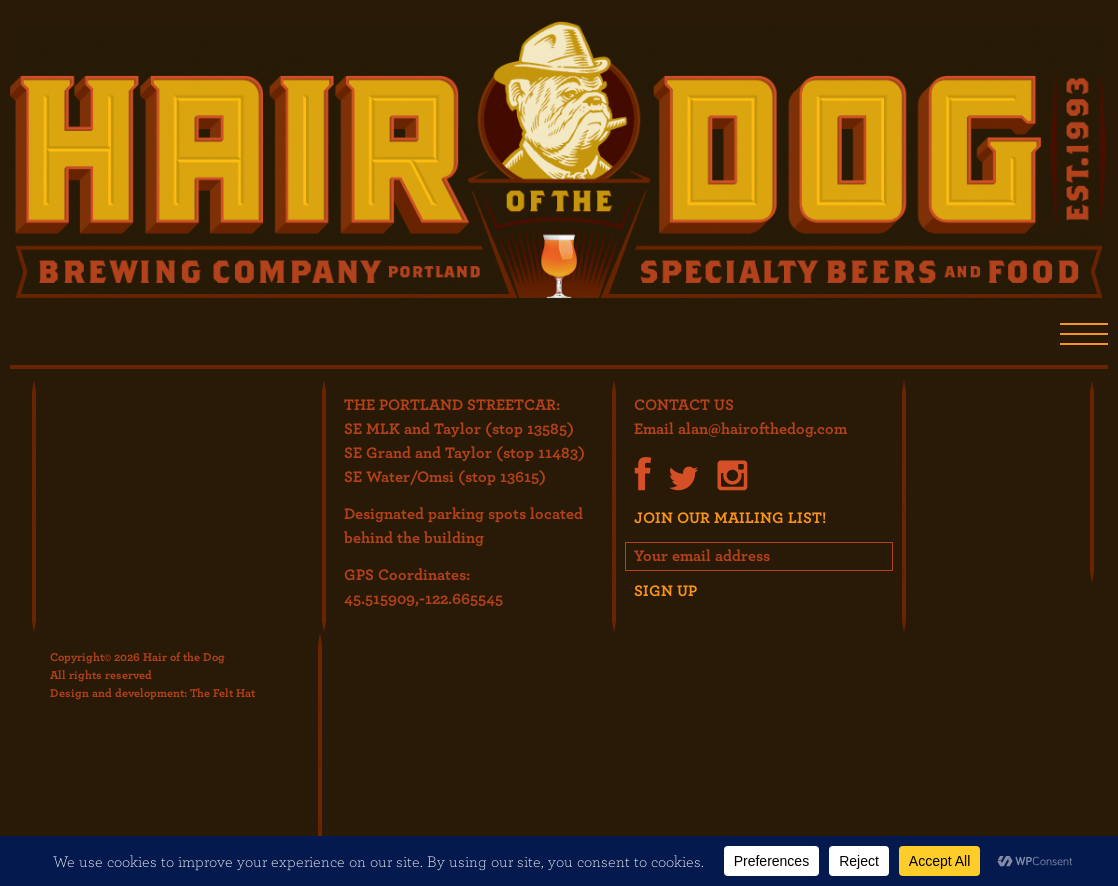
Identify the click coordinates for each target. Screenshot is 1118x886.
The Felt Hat (222, 692)
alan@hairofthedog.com (762, 428)
